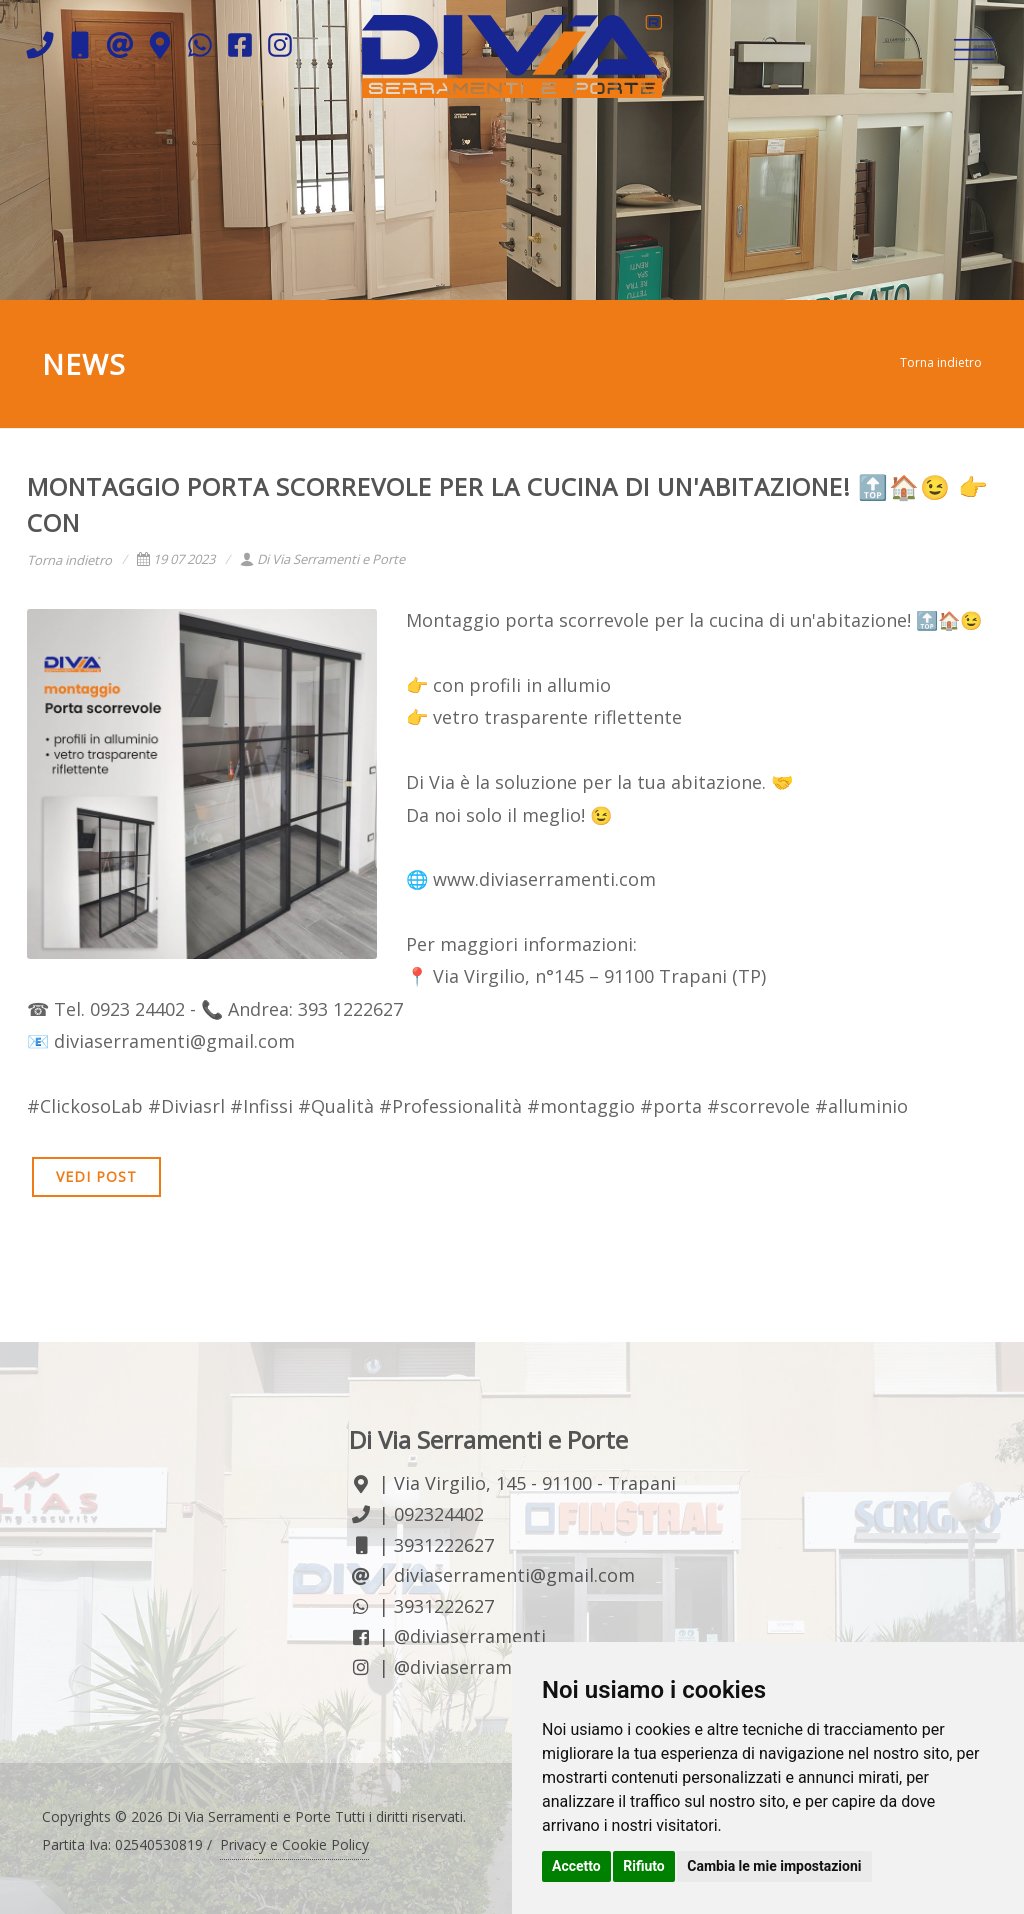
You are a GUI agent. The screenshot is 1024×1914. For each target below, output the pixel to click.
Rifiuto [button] (644, 1866)
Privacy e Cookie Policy (294, 1844)
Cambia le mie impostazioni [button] (774, 1866)
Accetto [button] (576, 1866)
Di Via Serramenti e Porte (322, 559)
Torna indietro (941, 362)
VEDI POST (96, 1176)
